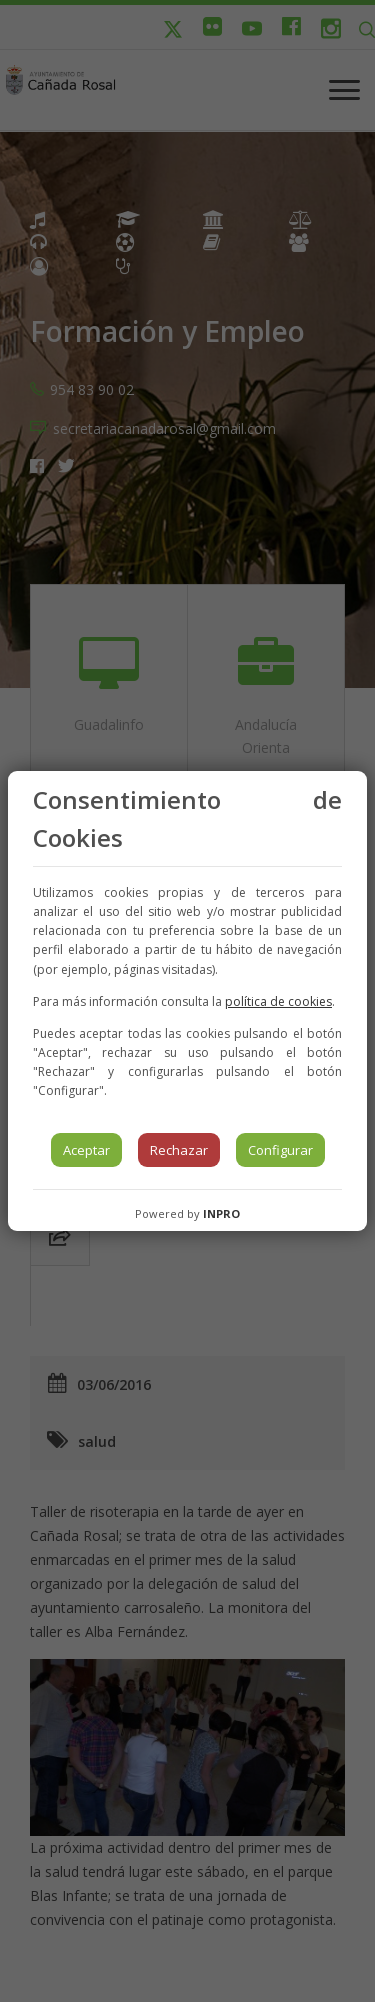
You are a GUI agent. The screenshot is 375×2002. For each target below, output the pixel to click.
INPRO (221, 1213)
